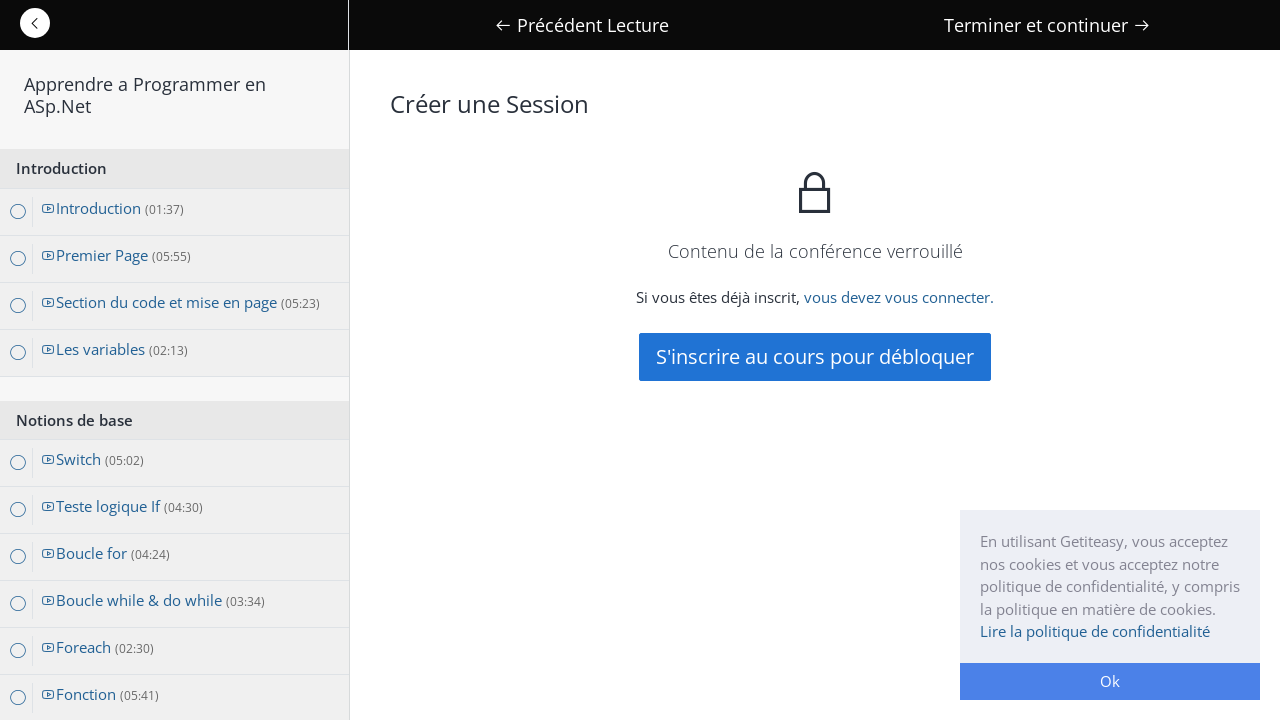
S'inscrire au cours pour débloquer (815, 356)
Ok (1110, 681)
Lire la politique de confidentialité (1095, 631)
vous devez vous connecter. (899, 297)
